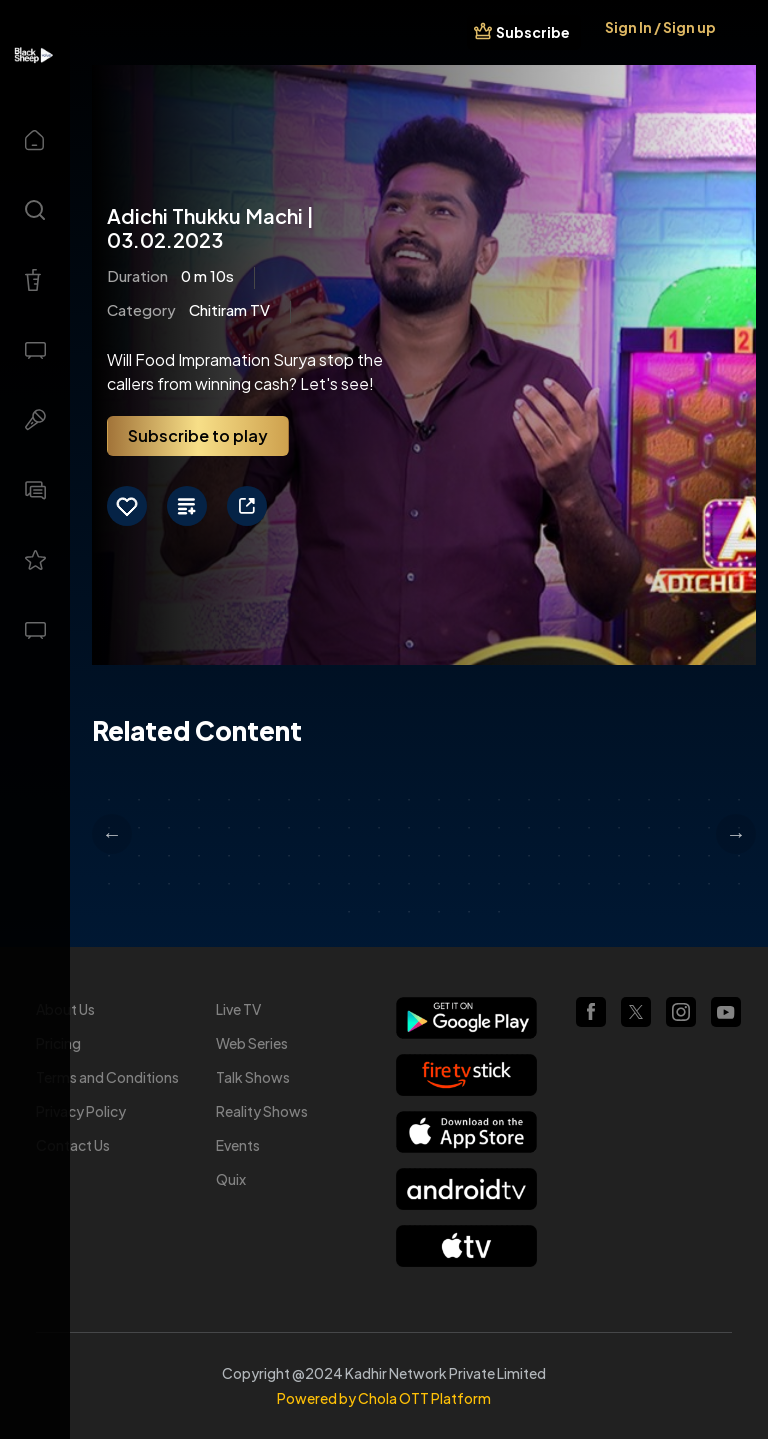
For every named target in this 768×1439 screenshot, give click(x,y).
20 (679, 800)
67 (109, 884)
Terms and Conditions (107, 1077)
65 (709, 856)
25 (169, 828)
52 (319, 856)
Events (238, 1145)
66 (739, 856)
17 (589, 800)
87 (709, 884)
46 (139, 856)
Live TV (238, 1009)
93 (469, 912)
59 (529, 856)
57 (469, 856)
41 (649, 828)
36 (499, 828)
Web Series (252, 1043)
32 (379, 828)
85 (649, 884)
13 (469, 800)
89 (349, 912)
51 (289, 856)
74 (319, 884)
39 (589, 828)
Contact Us (73, 1145)
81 (529, 884)
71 (229, 884)
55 (409, 856)
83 (589, 884)
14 (499, 800)
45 (109, 856)
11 (409, 800)
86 (679, 884)
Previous (112, 834)
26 (199, 828)
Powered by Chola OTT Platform (384, 1398)
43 (709, 828)
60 (559, 856)
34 (439, 828)
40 (619, 828)
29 (289, 828)
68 (139, 884)
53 (349, 856)
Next (736, 834)
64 (679, 856)
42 (679, 828)
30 (319, 828)
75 (349, 884)
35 (469, 828)
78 (439, 884)
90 (379, 912)
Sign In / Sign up (660, 27)
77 (409, 884)
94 (499, 912)
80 (499, 884)
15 (529, 800)
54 (379, 856)
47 (169, 856)
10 (379, 800)
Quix (231, 1179)
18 (619, 800)
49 (229, 856)
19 (649, 800)
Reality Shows (262, 1111)
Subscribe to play (198, 435)
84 (619, 884)
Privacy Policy (81, 1111)
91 (409, 912)
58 (499, 856)
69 (169, 884)
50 (259, 856)
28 (259, 828)
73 (289, 884)
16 (559, 800)
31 (349, 828)
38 (559, 828)
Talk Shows (253, 1077)
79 (469, 884)
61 (589, 856)
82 (559, 884)
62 (619, 856)
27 (229, 828)
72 (259, 884)
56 (439, 856)
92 (439, 912)
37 (529, 828)
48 (199, 856)
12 (439, 800)
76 (379, 884)
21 (709, 800)
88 (739, 884)
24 (139, 828)
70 (199, 884)
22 (739, 800)
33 (409, 828)
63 (649, 856)
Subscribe (533, 32)
